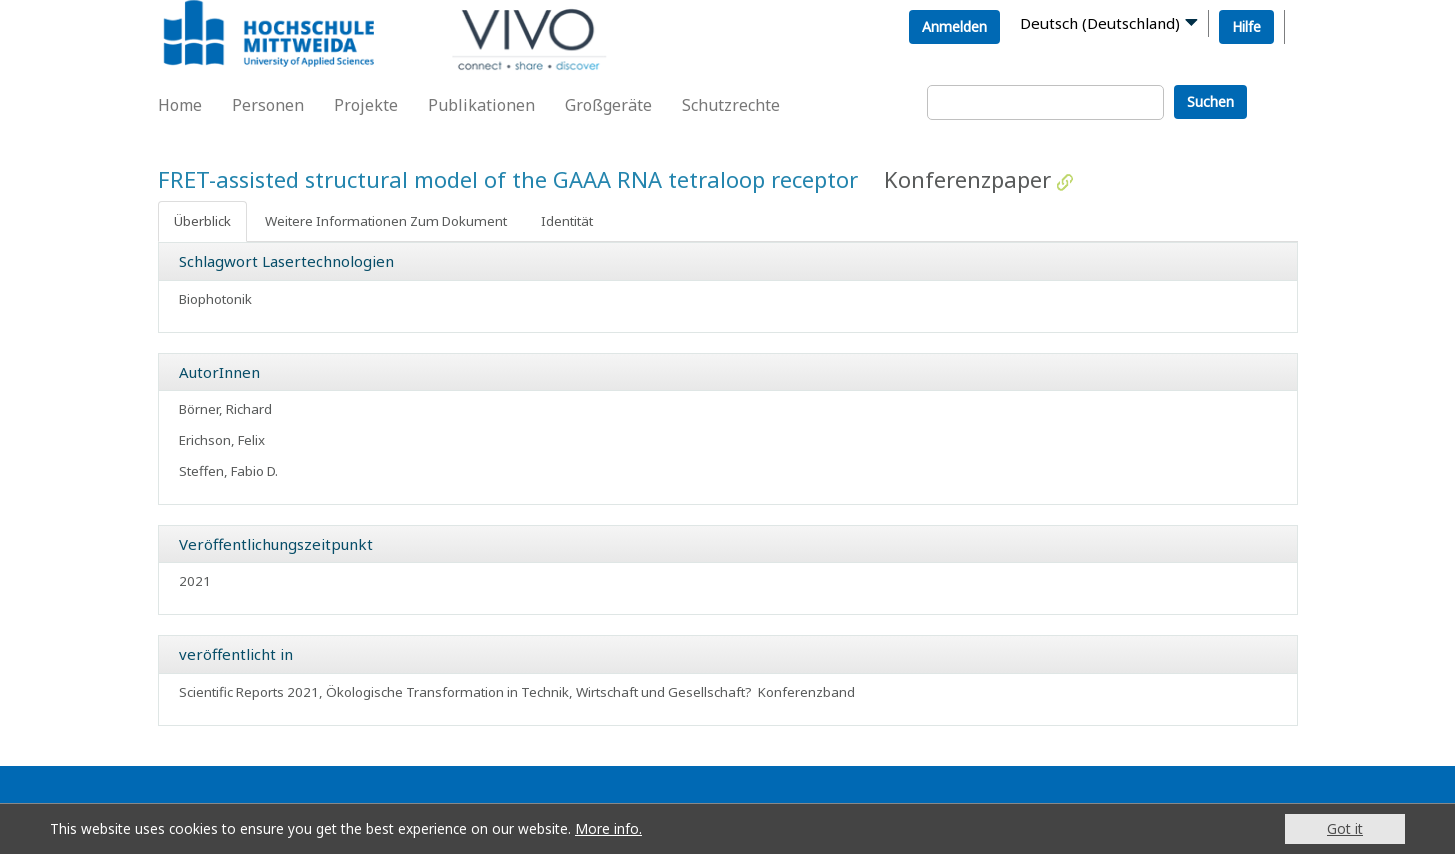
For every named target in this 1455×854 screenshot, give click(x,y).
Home (180, 105)
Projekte (366, 105)
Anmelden (954, 26)
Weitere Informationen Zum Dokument (386, 221)
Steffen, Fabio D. (228, 471)
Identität (567, 221)
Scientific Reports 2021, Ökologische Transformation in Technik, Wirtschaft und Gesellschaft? (465, 692)
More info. (608, 829)
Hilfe (1246, 26)
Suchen (1210, 101)
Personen (268, 105)
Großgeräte (608, 105)
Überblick (202, 221)
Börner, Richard (225, 409)
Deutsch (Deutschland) (1100, 23)
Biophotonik (215, 299)
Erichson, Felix (222, 440)
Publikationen (481, 105)
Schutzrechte (731, 105)
